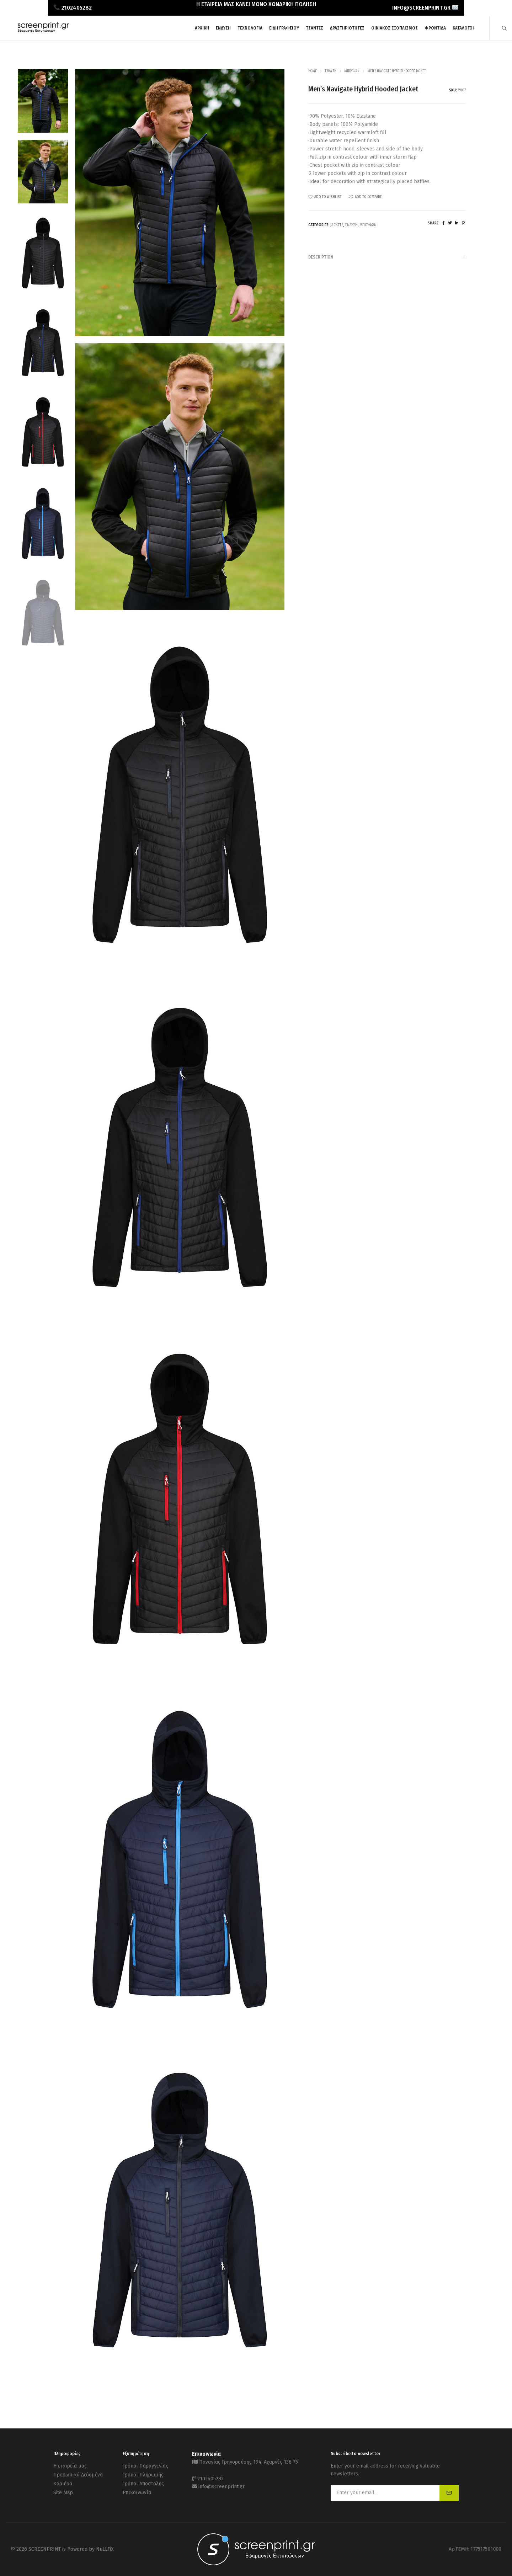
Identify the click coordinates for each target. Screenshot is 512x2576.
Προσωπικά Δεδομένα (78, 2475)
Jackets (336, 225)
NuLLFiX (105, 2549)
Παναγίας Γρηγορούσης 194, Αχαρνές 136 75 (248, 2462)
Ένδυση (330, 71)
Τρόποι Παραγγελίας (145, 2466)
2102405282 (210, 2479)
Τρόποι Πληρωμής (143, 2475)
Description (386, 257)
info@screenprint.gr (221, 2487)
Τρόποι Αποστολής (143, 2484)
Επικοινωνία (137, 2493)
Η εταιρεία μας (70, 2466)
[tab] (386, 257)
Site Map (63, 2493)
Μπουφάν (351, 71)
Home (312, 71)
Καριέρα (62, 2484)
